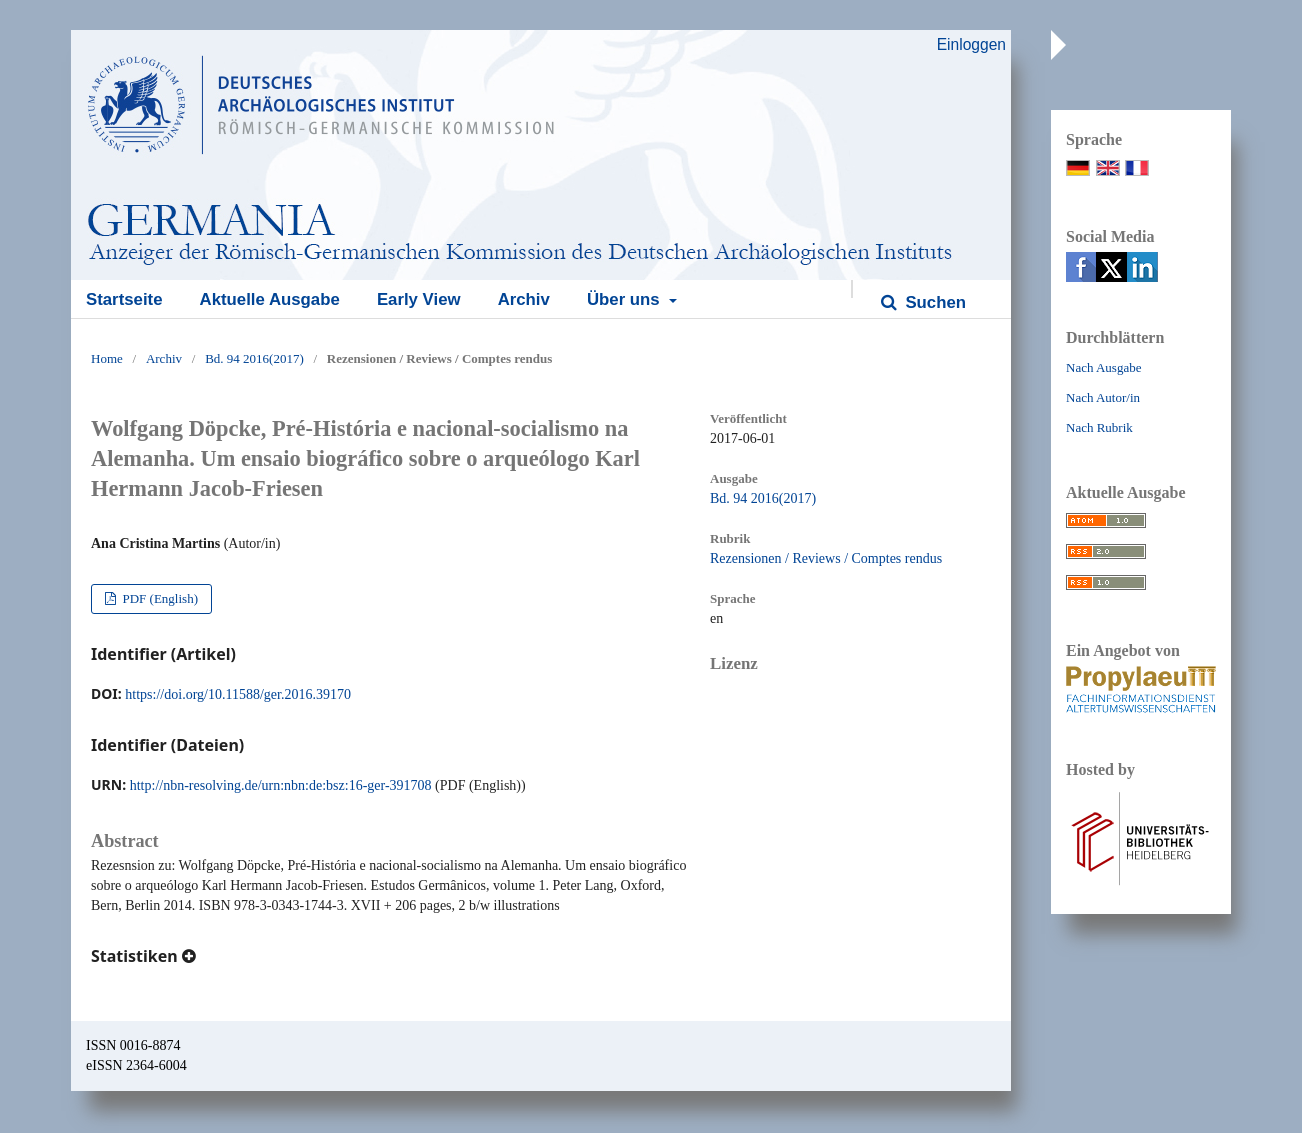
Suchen (933, 302)
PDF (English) (158, 598)
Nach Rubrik (1099, 427)
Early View (419, 299)
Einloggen (971, 44)
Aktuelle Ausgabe (270, 299)
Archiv (524, 299)
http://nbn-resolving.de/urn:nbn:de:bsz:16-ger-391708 (281, 785)
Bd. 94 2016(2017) (254, 358)
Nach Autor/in (1103, 397)
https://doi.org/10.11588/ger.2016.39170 (238, 694)
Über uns (625, 299)
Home (107, 358)
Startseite (124, 299)
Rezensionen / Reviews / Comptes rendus (826, 558)
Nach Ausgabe (1103, 367)
